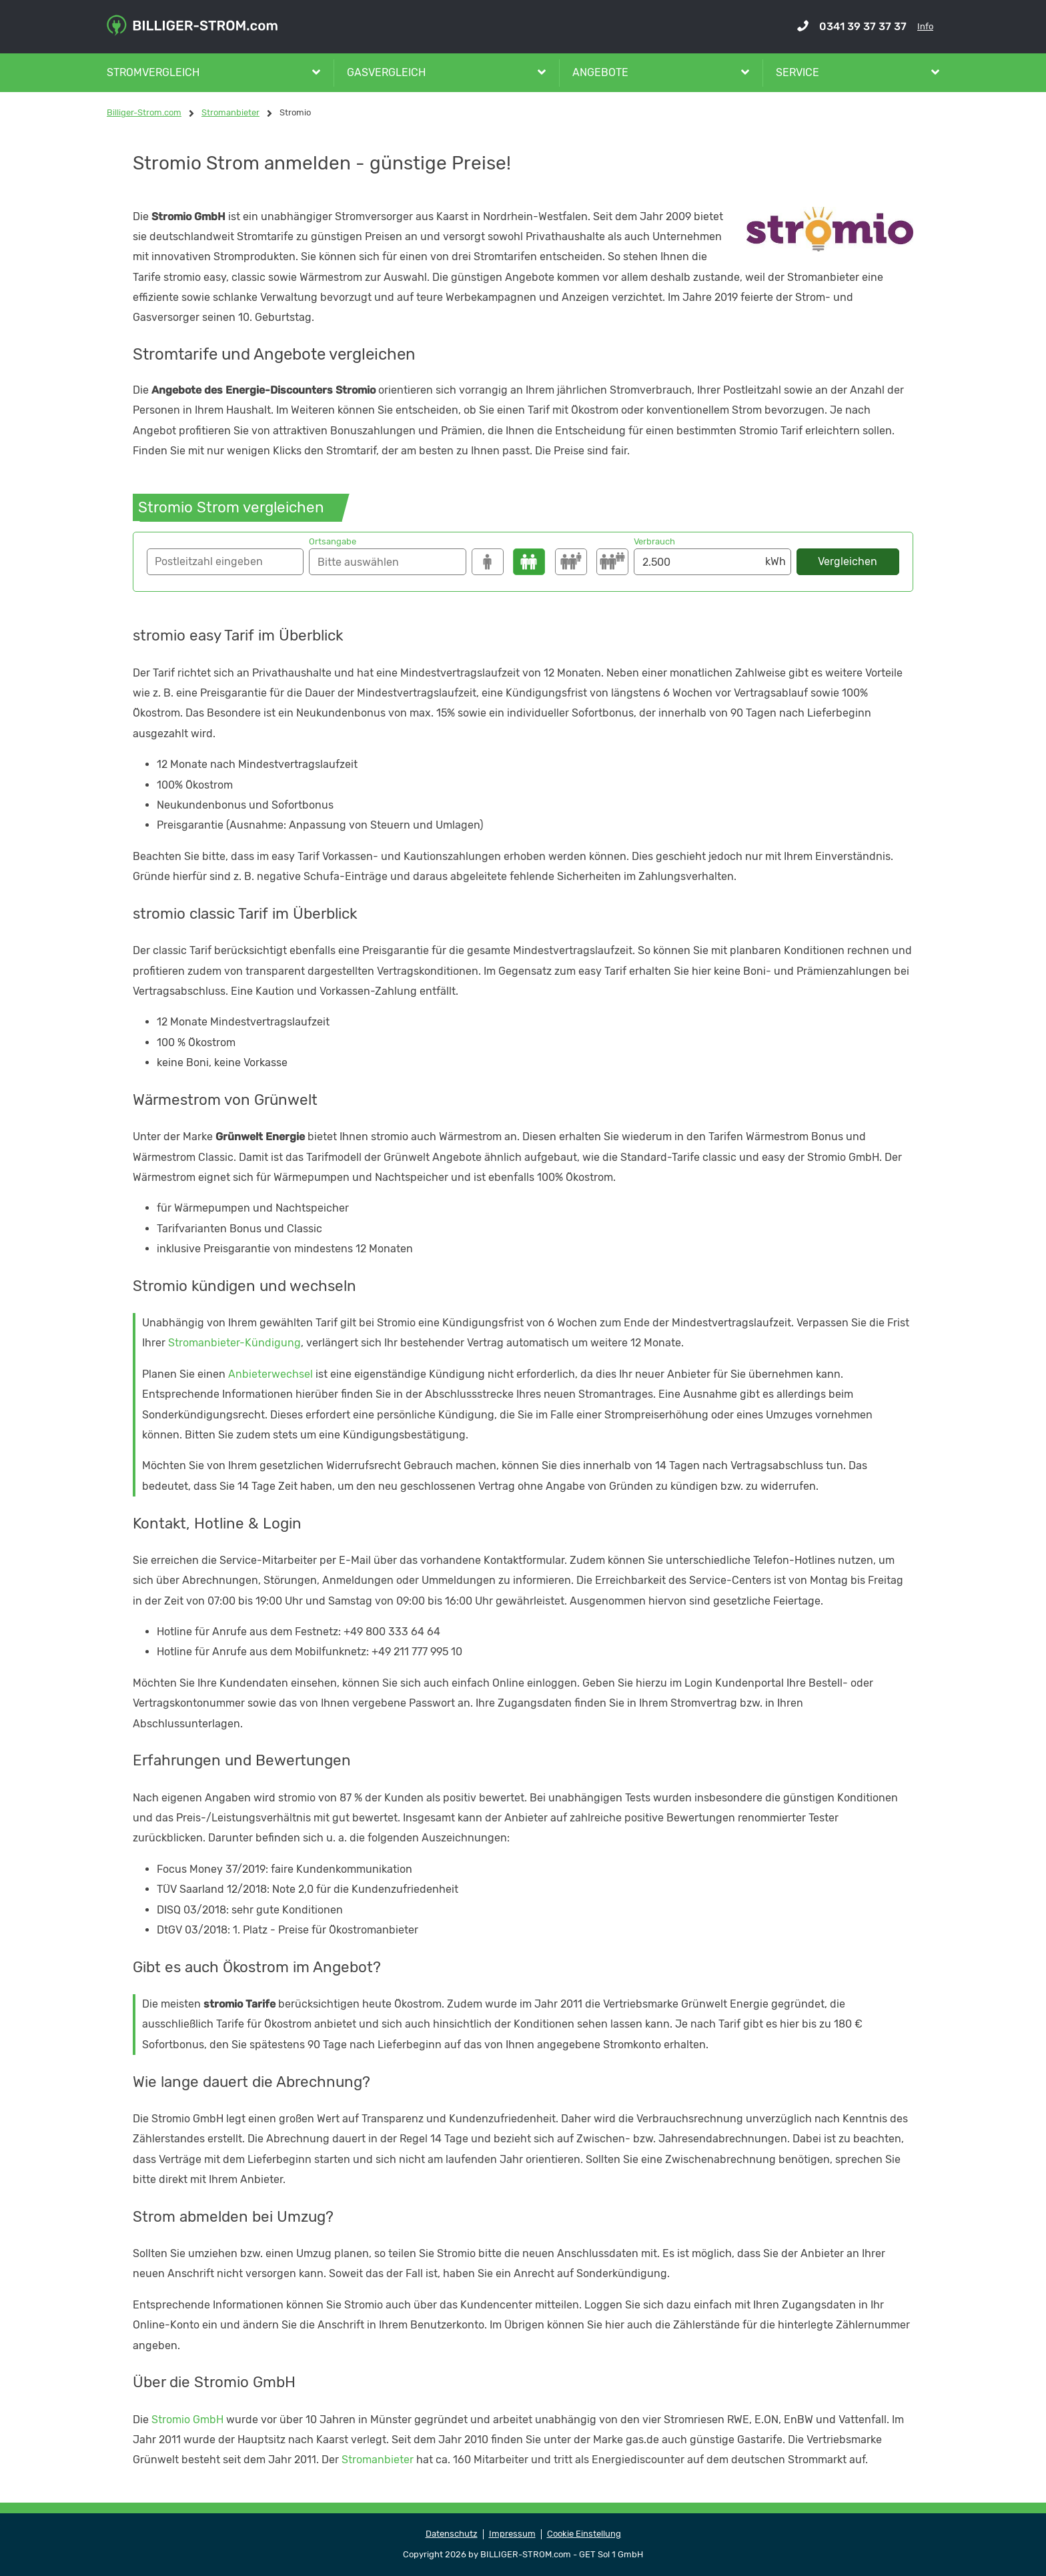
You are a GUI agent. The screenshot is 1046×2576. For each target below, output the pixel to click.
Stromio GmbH (187, 2419)
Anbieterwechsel (270, 1374)
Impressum (512, 2534)
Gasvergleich (386, 72)
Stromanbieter (378, 2459)
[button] (225, 561)
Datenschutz (452, 2534)
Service (797, 72)
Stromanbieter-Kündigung (234, 1342)
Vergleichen (847, 561)
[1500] (488, 561)
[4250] (612, 561)
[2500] (529, 561)
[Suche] (387, 561)
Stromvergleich (153, 72)
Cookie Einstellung (584, 2534)
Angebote (600, 72)
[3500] (571, 561)
